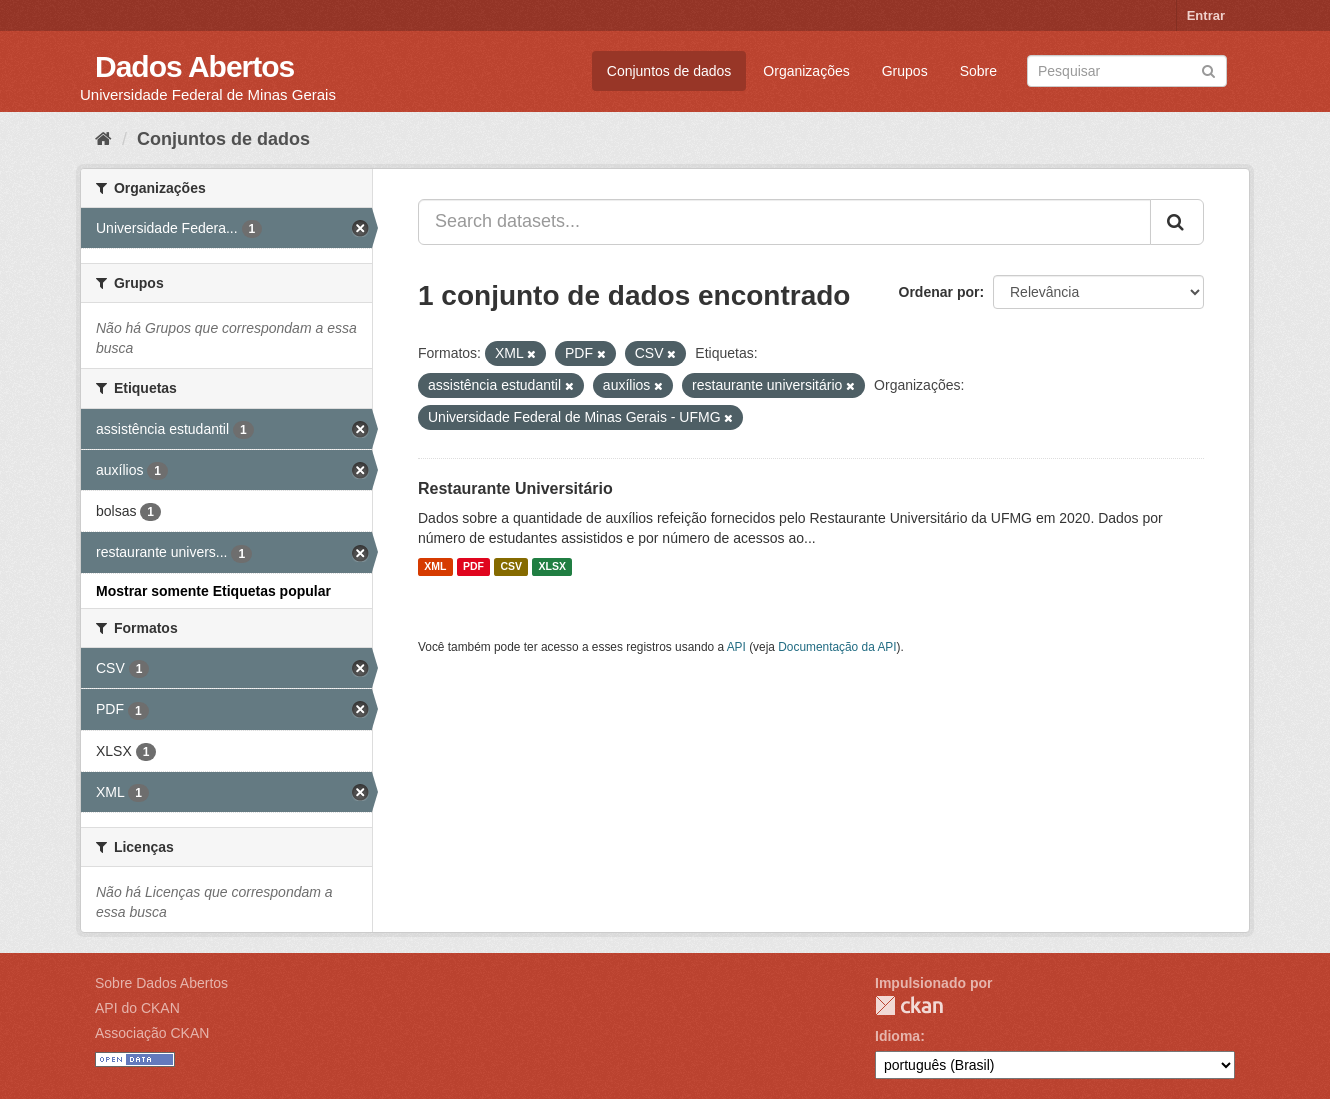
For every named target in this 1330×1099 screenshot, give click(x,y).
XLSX (552, 567)
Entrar (1206, 15)
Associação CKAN (152, 1033)
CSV (511, 567)
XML (435, 567)
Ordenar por (939, 292)
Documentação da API (837, 647)
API (736, 647)
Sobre (978, 71)
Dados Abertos (194, 66)
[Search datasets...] (784, 222)
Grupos (905, 71)
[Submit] (1208, 69)
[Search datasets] (1127, 71)
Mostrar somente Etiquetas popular (213, 591)
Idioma (897, 1036)
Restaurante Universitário (515, 488)
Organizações (806, 71)
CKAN (909, 1005)
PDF (473, 567)
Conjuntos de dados (669, 71)
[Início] (103, 139)
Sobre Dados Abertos (161, 983)
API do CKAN (137, 1008)
